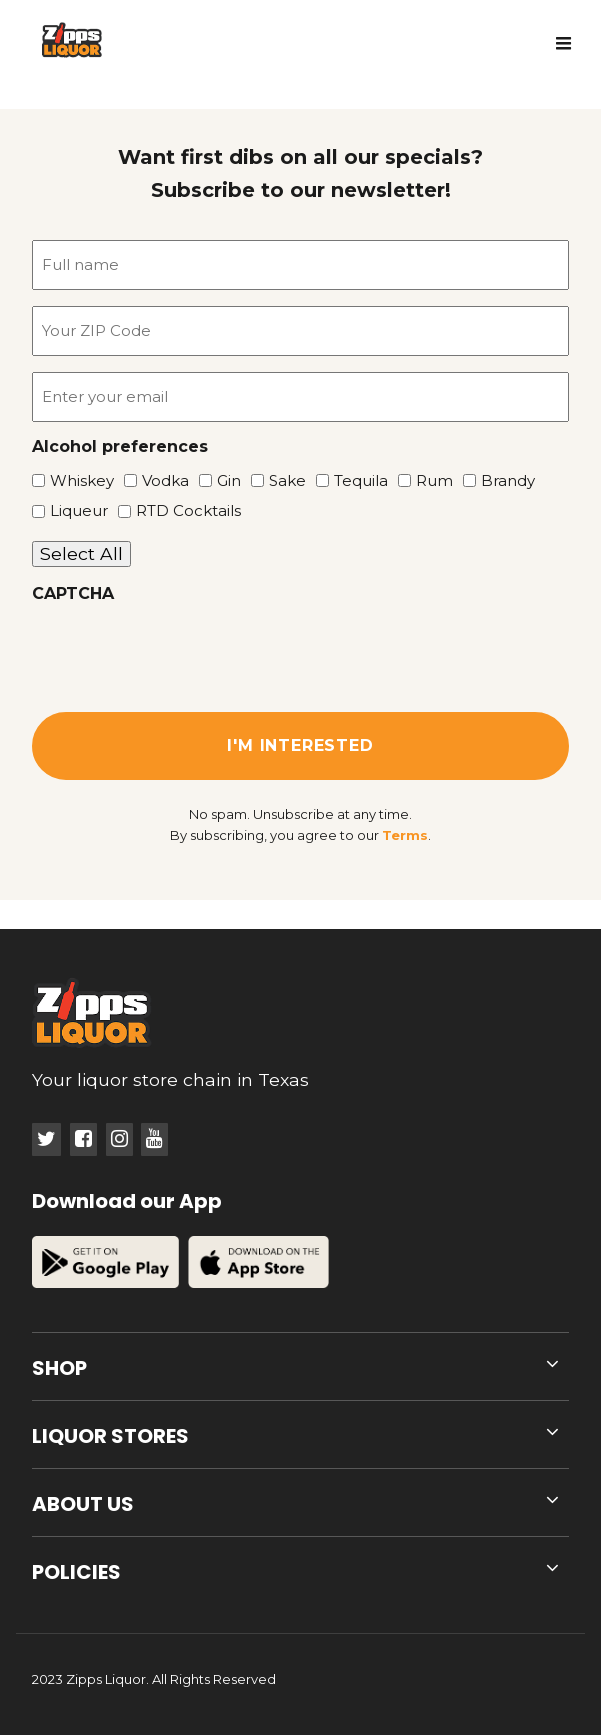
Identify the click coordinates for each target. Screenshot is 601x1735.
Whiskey (75, 480)
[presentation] (184, 651)
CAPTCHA (73, 594)
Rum (427, 480)
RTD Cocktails (181, 510)
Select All (81, 553)
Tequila (354, 480)
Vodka (158, 480)
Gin (222, 480)
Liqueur (72, 510)
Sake (280, 480)
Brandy (501, 480)
